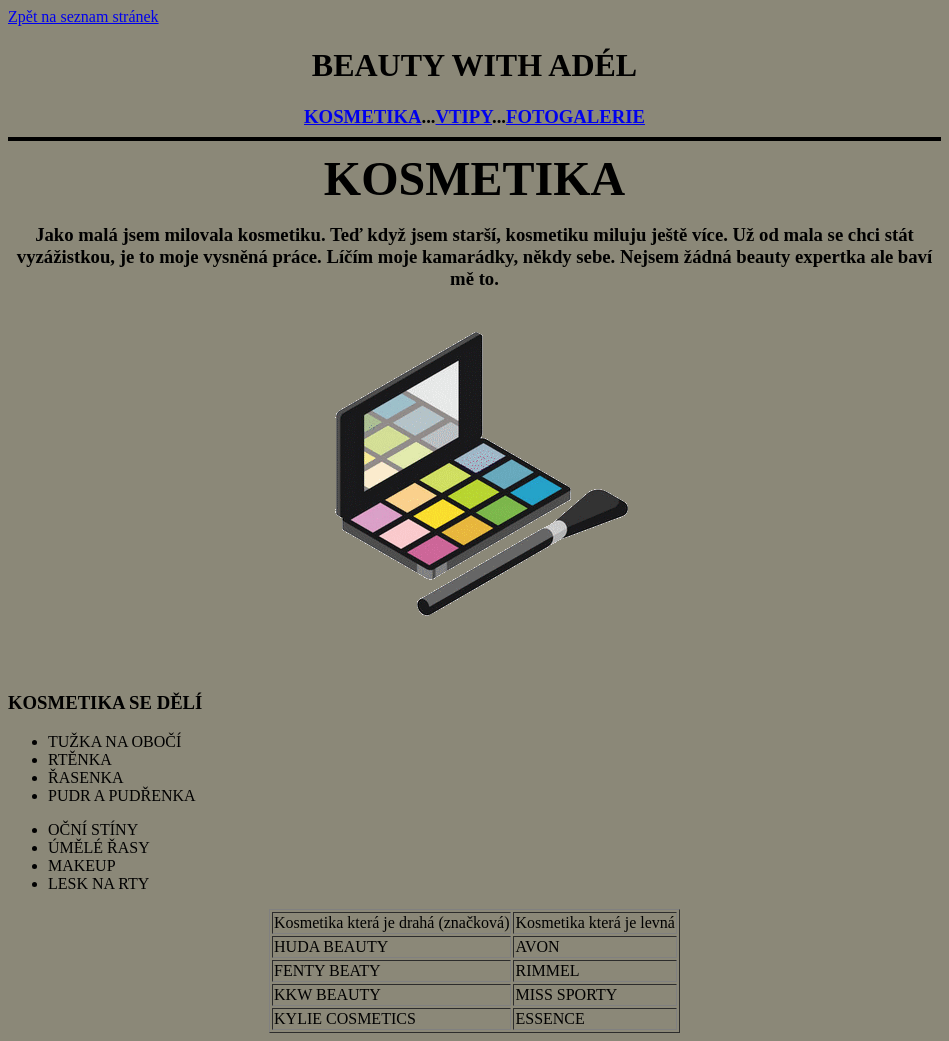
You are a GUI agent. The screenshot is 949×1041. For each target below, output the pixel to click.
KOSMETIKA (362, 116)
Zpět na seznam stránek (83, 16)
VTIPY (464, 116)
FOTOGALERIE (575, 116)
